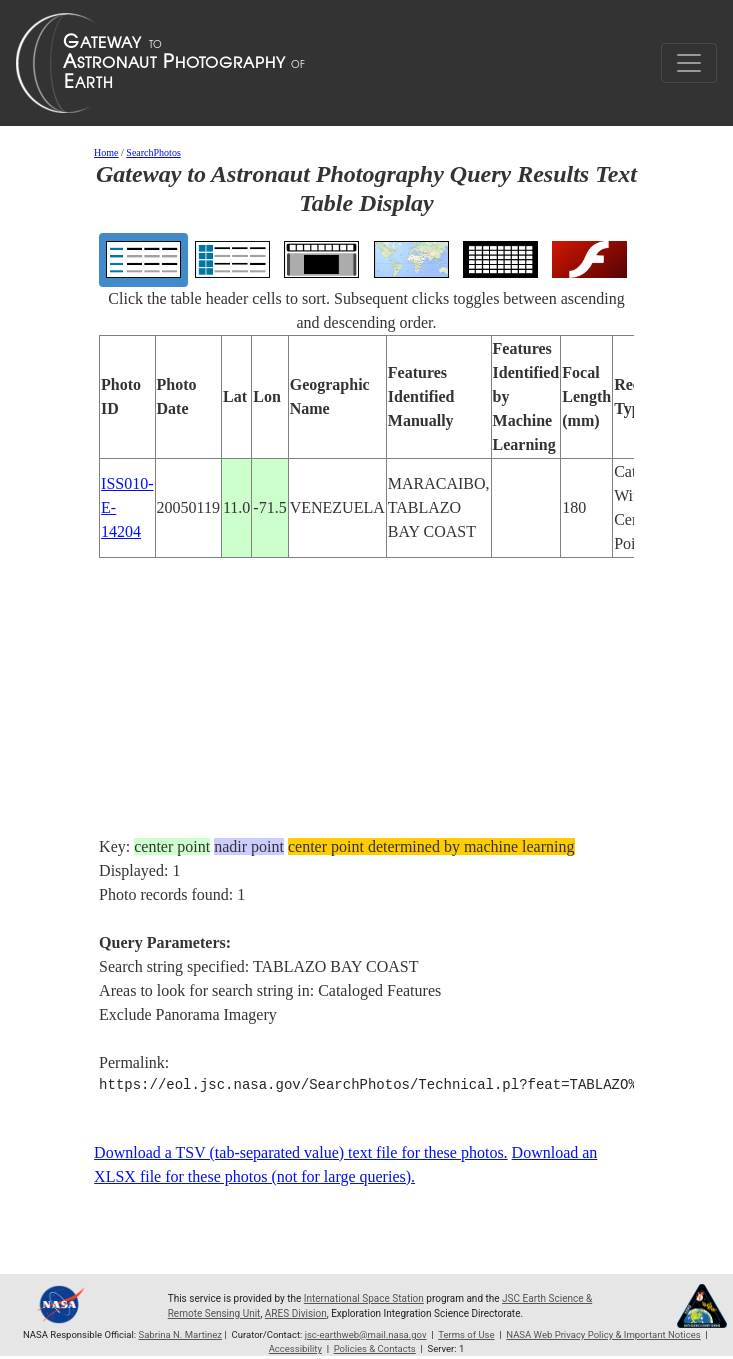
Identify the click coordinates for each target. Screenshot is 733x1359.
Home (106, 152)
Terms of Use (466, 1334)
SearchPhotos (153, 152)
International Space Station (364, 1298)
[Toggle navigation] (689, 63)
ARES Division (296, 1313)
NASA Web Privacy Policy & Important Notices (603, 1334)
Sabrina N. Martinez (181, 1334)
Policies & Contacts (375, 1348)
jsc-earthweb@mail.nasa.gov (366, 1334)
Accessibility (295, 1348)
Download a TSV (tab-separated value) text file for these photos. (301, 1152)
